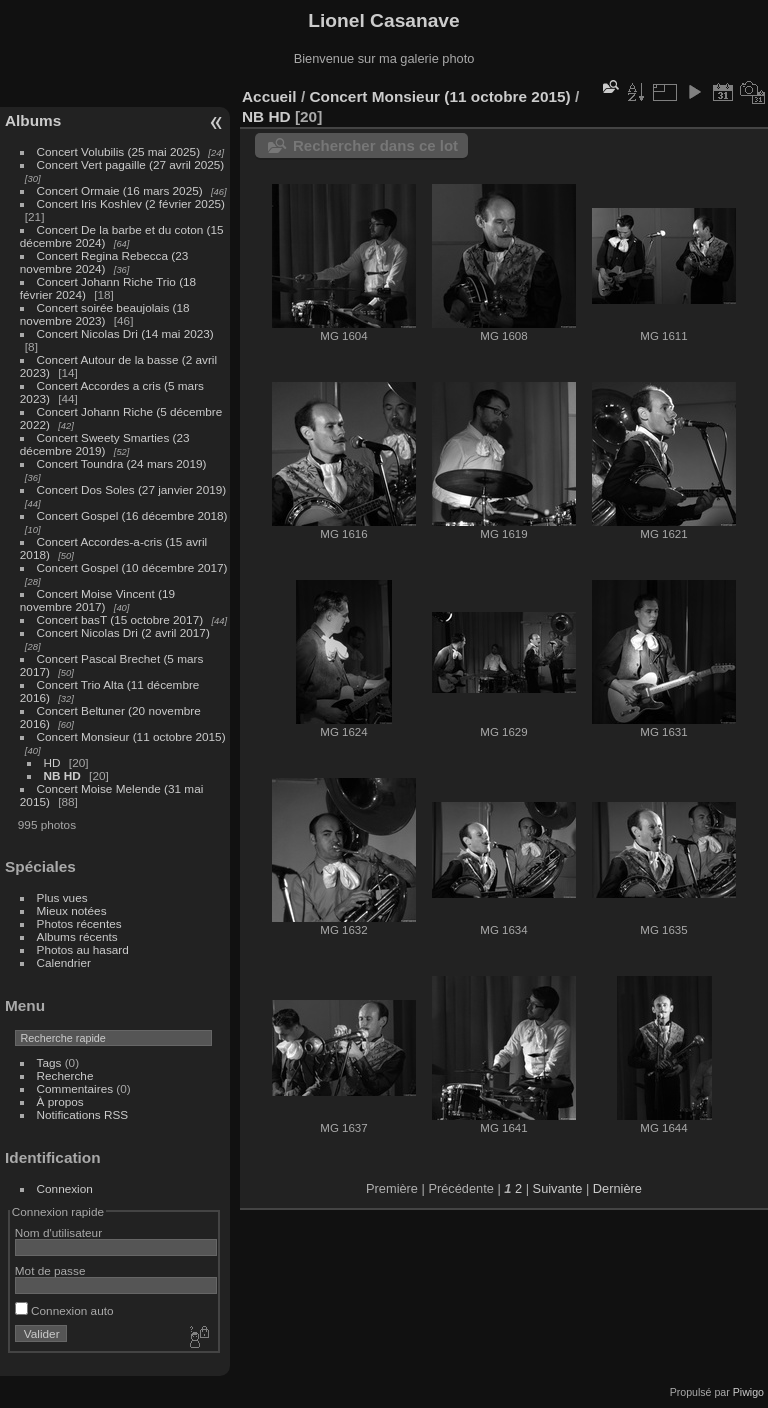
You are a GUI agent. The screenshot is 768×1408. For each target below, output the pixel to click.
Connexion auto (64, 1310)
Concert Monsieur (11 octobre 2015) (131, 736)
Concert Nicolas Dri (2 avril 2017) (123, 632)
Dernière (617, 1188)
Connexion (65, 1188)
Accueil (269, 96)
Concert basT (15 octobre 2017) (120, 619)
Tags (49, 1062)
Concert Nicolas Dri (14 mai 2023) (125, 333)
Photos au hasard (83, 949)
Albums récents (77, 936)
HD (52, 762)
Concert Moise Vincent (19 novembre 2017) (97, 600)
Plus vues (62, 897)
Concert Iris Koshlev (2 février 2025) (131, 203)
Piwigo (748, 1392)
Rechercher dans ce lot (375, 145)
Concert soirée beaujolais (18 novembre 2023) (105, 314)
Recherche (65, 1075)
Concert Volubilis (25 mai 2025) (119, 151)
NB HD (62, 775)
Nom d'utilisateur (58, 1232)
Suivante (558, 1188)
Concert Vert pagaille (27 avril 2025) (131, 164)
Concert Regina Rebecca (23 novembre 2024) (104, 262)
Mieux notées (72, 910)
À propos (60, 1101)
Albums (33, 120)
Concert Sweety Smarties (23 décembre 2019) (105, 444)
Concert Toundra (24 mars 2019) (122, 463)
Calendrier (64, 962)
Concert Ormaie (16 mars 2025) (120, 190)
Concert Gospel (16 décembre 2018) (132, 515)
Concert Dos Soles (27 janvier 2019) (132, 489)
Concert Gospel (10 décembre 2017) (132, 567)
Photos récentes (79, 923)
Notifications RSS (83, 1114)
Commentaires (75, 1088)
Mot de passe (50, 1270)
